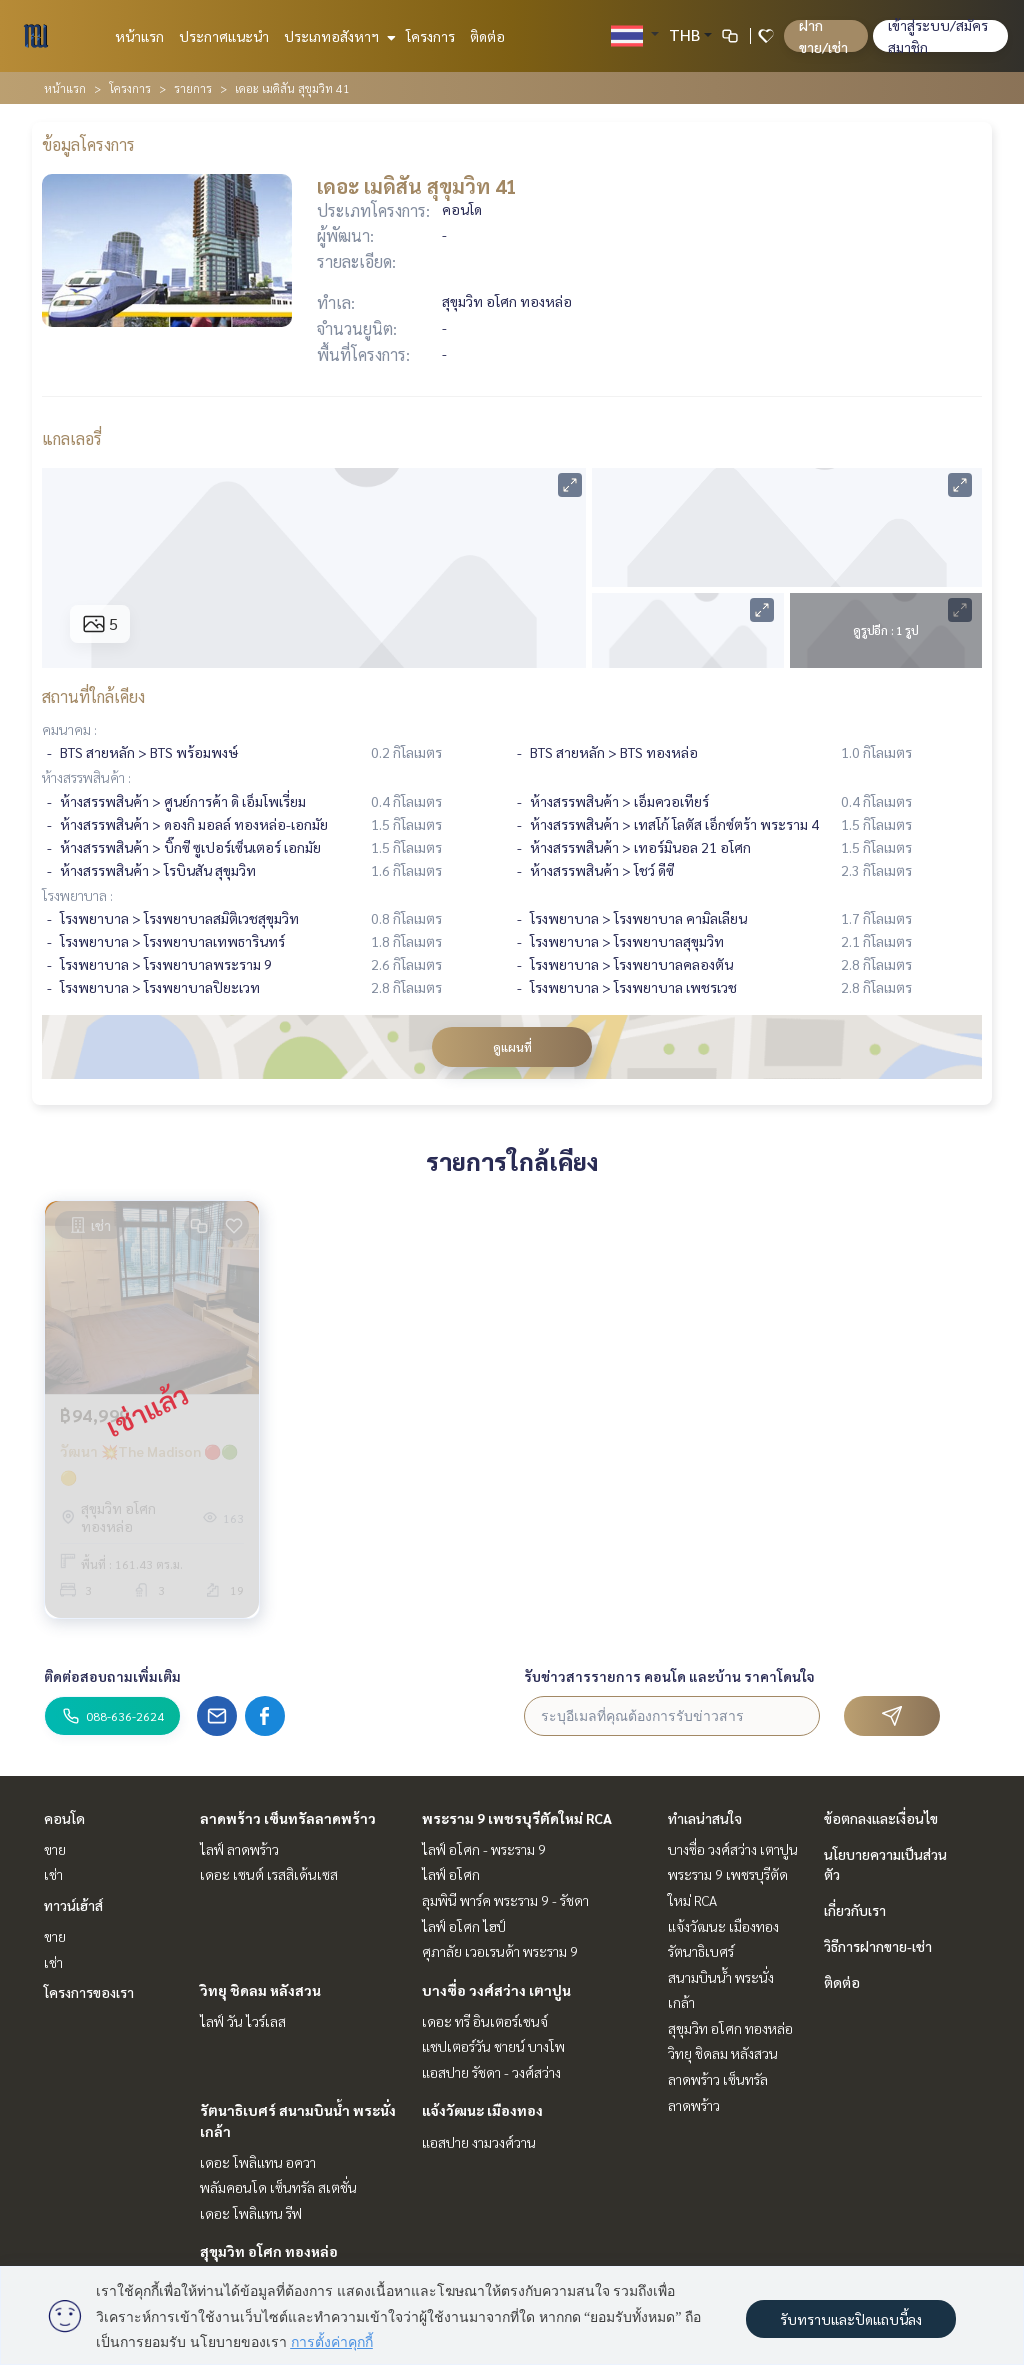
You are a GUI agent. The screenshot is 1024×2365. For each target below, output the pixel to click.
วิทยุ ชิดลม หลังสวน (260, 1990)
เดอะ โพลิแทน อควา (258, 2162)
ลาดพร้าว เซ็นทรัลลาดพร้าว (288, 1818)
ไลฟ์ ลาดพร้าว (239, 1849)
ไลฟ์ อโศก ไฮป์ (464, 1926)
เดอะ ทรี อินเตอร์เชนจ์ (485, 2021)
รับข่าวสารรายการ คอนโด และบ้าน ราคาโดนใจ (669, 1676)
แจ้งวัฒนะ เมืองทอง (482, 2110)
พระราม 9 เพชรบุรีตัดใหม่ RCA (517, 1818)
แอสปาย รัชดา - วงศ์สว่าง (491, 2072)
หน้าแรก (139, 36)
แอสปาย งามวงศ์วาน (479, 2142)
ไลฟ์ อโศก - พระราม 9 (484, 1849)
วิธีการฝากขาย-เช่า (878, 1946)
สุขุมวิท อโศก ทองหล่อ (269, 2251)
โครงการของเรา (89, 1992)
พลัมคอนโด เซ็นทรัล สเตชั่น (278, 2187)
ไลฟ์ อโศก (451, 1874)
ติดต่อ (487, 36)
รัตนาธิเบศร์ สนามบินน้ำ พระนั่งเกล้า (721, 1976)
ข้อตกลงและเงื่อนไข (881, 1818)
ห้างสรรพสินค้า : (86, 777)
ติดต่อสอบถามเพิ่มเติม (112, 1676)
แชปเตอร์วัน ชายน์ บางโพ (493, 2046)
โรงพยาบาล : (77, 895)
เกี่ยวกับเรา (855, 1910)
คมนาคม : (69, 729)
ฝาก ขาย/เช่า (823, 36)
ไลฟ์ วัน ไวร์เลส (243, 2021)
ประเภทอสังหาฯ (337, 36)
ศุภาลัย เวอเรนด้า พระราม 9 (500, 1951)
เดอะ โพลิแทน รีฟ (251, 2213)
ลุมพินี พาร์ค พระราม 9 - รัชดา (505, 1900)
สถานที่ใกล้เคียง (93, 696)
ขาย (55, 1849)
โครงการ (430, 36)
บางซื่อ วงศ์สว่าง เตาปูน (496, 1990)
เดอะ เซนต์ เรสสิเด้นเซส (269, 1874)
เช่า (53, 1874)
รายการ (193, 88)
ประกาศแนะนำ (224, 36)
